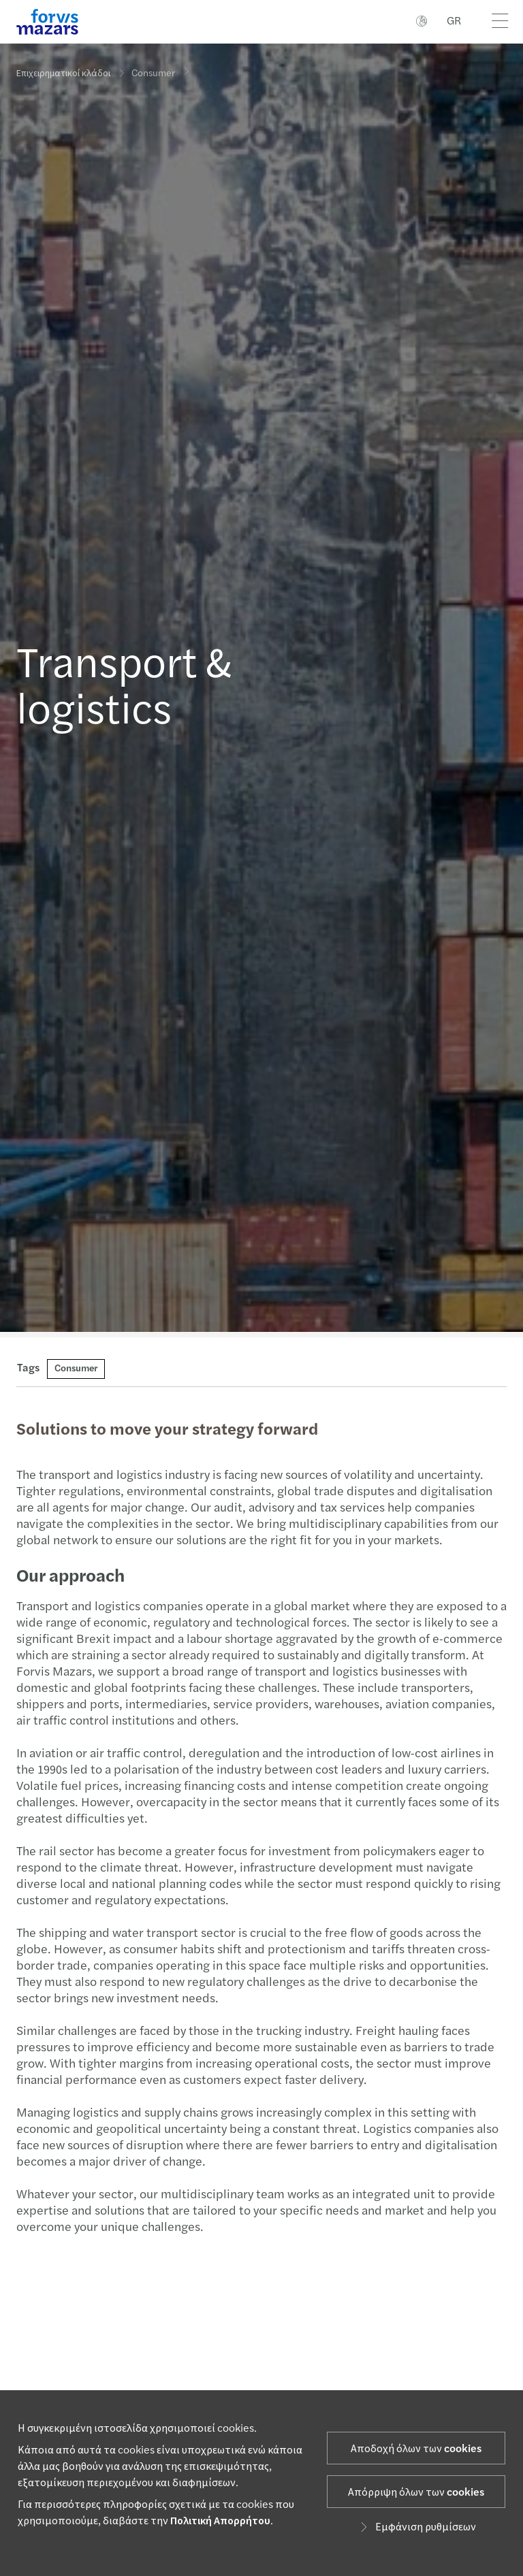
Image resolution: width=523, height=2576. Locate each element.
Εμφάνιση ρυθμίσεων (416, 2527)
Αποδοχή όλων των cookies (416, 2448)
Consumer (153, 68)
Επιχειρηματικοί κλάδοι (63, 73)
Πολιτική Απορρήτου (220, 2520)
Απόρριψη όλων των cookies (416, 2492)
